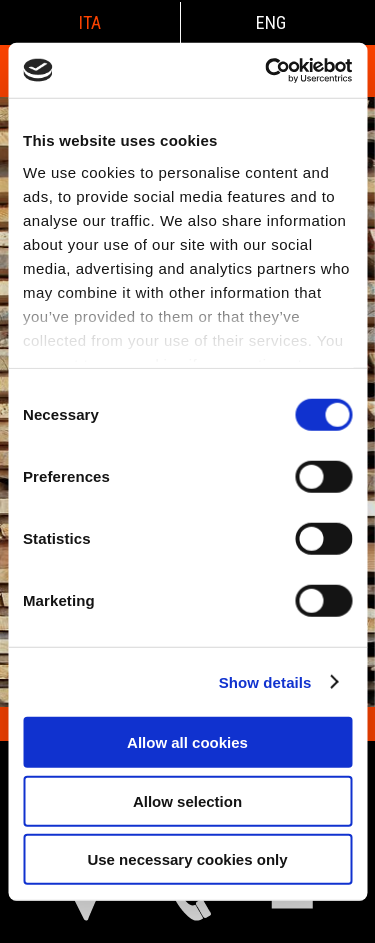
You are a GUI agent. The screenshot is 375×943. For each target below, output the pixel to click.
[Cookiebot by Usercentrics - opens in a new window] (267, 70)
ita (90, 22)
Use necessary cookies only (187, 859)
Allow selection (187, 800)
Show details (265, 681)
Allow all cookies (187, 742)
